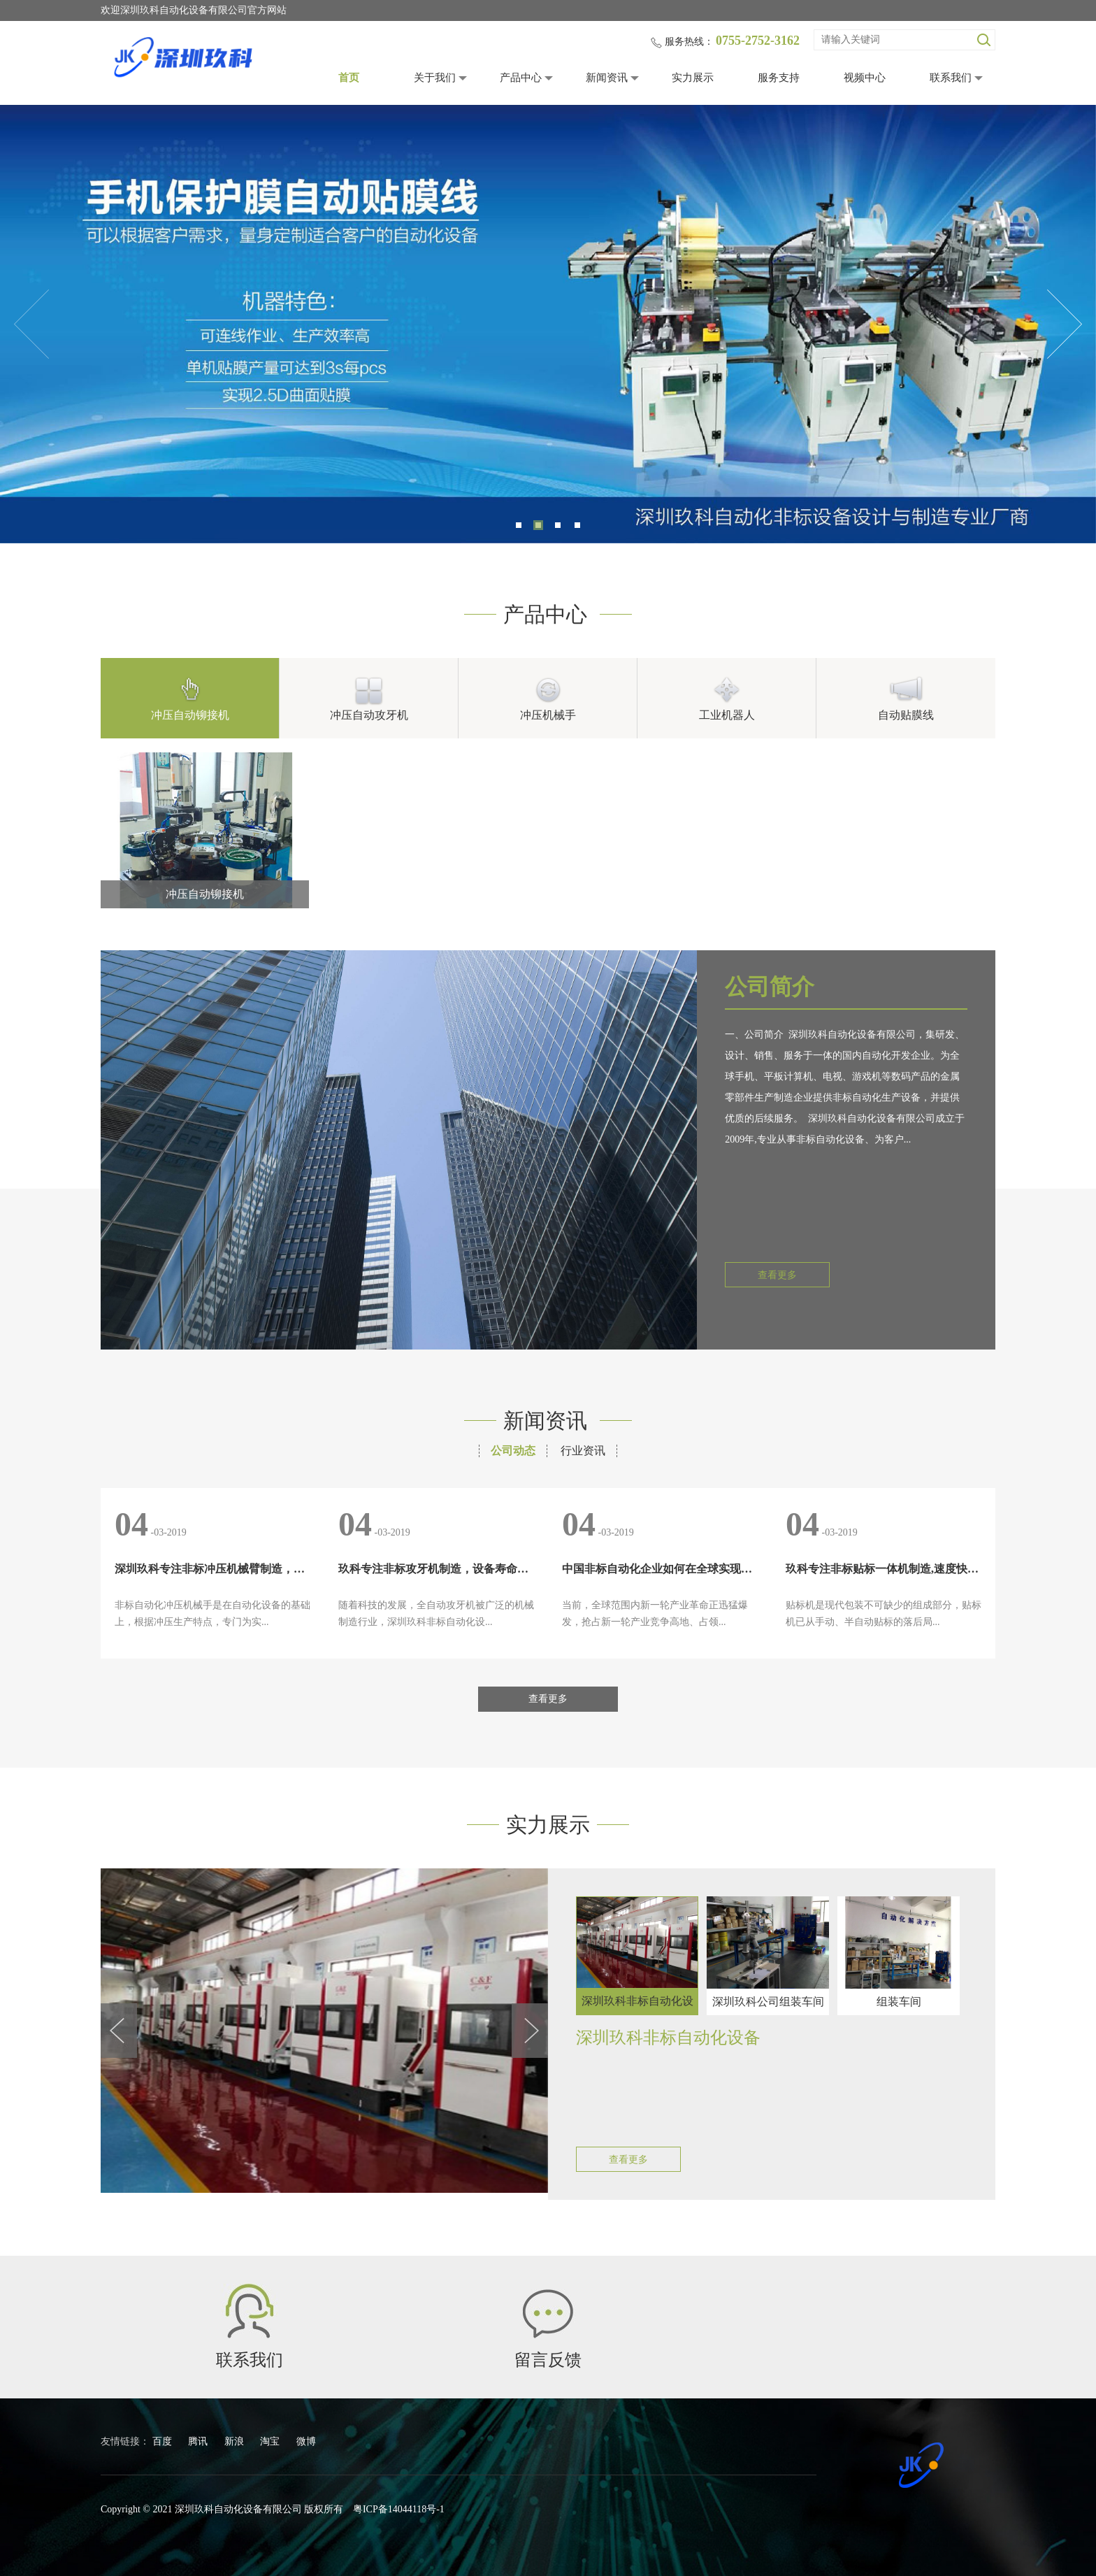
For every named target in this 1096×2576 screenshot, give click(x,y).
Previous (31, 324)
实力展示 (693, 77)
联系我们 (951, 77)
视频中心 (865, 77)
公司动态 (513, 1451)
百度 (163, 2441)
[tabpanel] (548, 324)
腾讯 (199, 2441)
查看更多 (777, 1275)
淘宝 (271, 2441)
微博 (306, 2441)
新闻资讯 (607, 77)
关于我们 (435, 77)
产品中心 (521, 77)
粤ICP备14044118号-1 (399, 2509)
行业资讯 (583, 1451)
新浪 (235, 2441)
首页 (348, 77)
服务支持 (779, 77)
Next (1064, 324)
